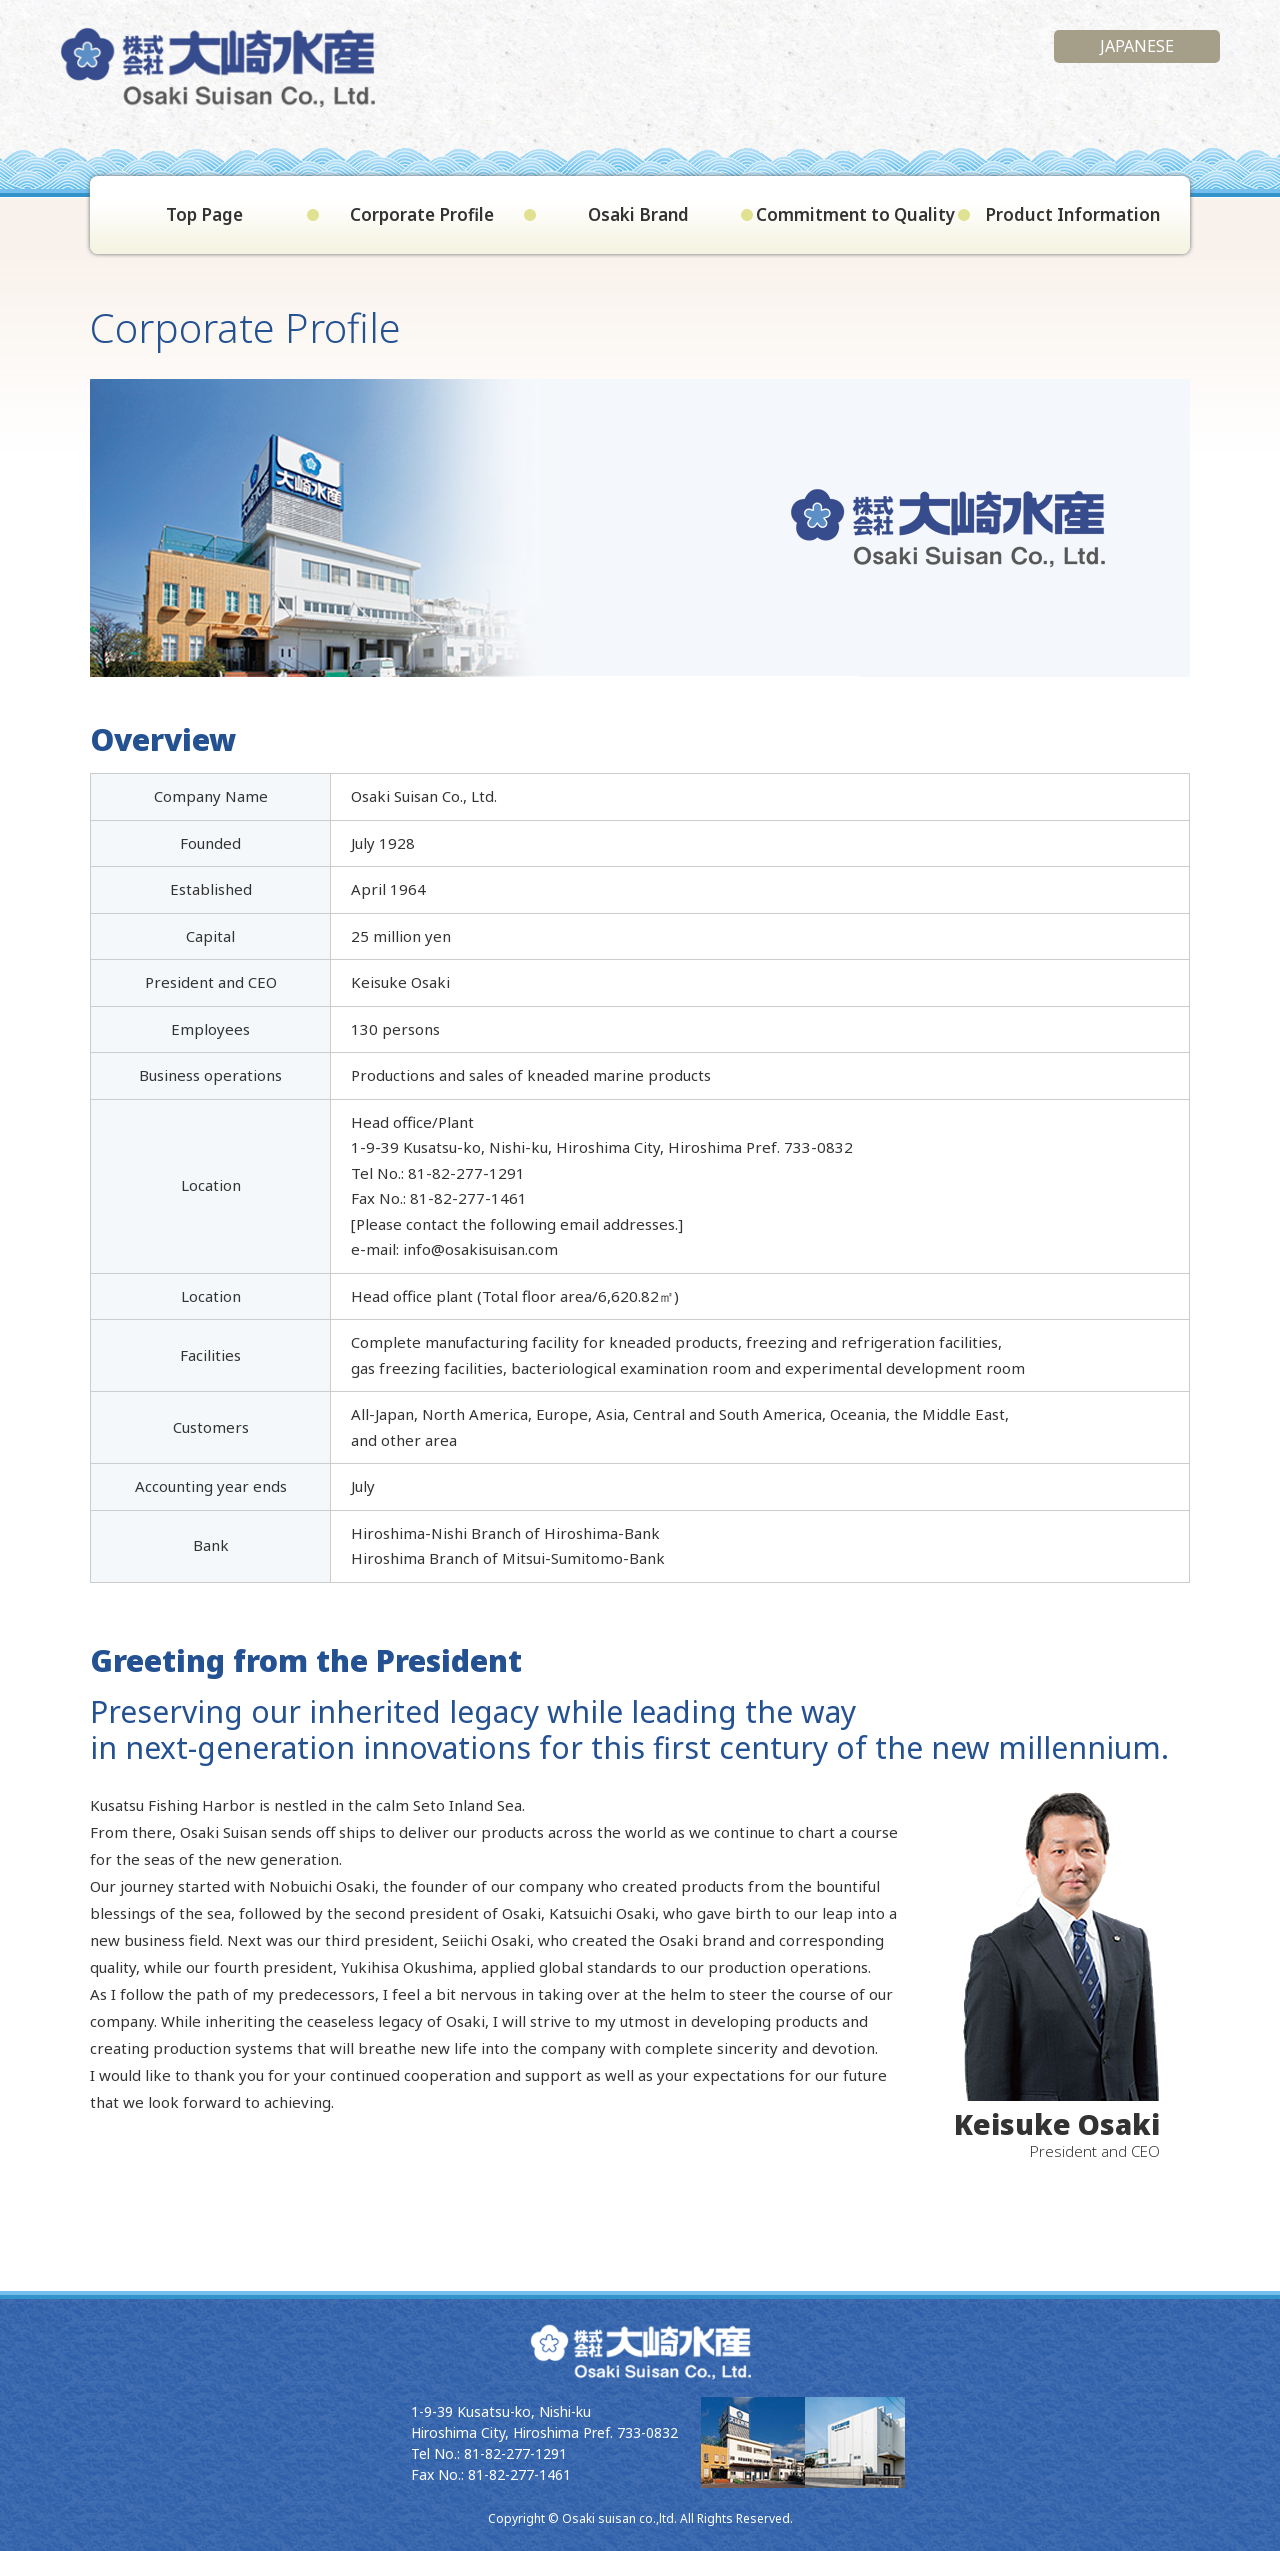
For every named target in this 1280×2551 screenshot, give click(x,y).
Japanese (1137, 46)
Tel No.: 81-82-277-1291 (489, 2453)
